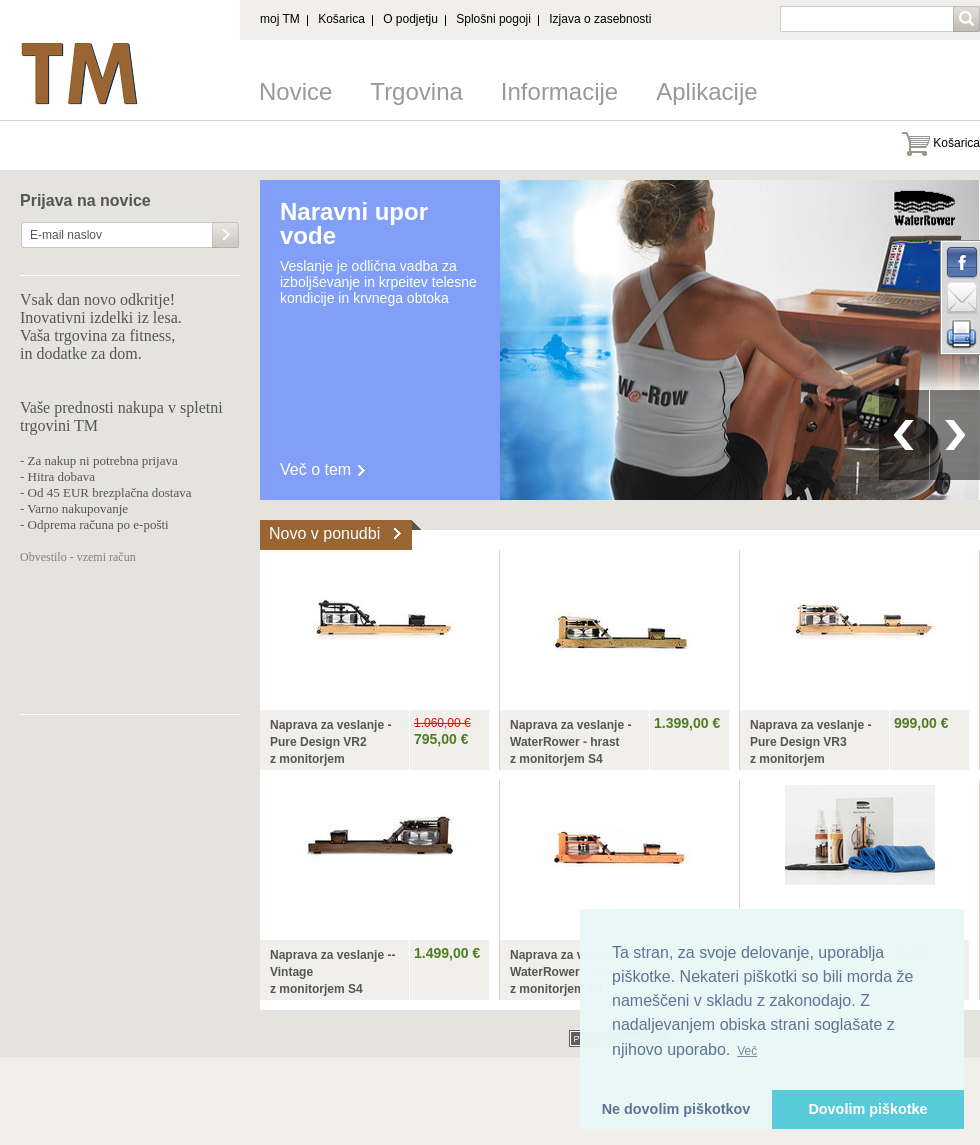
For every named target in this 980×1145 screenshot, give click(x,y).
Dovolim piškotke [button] (867, 1109)
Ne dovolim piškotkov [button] (676, 1109)
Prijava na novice (85, 201)
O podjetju (410, 19)
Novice (295, 91)
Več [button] (747, 1051)
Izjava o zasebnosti (600, 19)
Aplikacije (706, 91)
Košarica (341, 19)
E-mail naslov (66, 235)
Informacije (559, 91)
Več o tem (315, 469)
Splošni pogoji (493, 19)
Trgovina (416, 91)
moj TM (280, 19)
